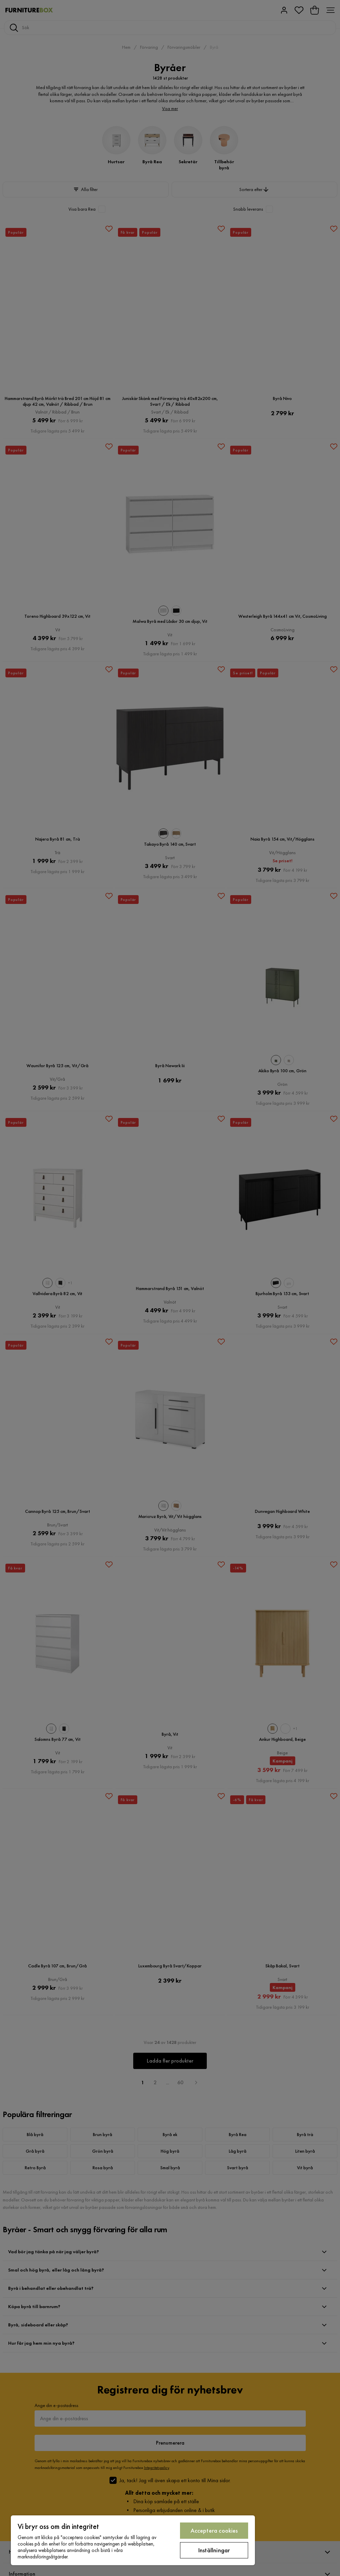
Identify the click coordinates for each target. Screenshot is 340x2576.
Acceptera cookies (214, 2530)
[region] (133, 2540)
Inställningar (214, 2550)
